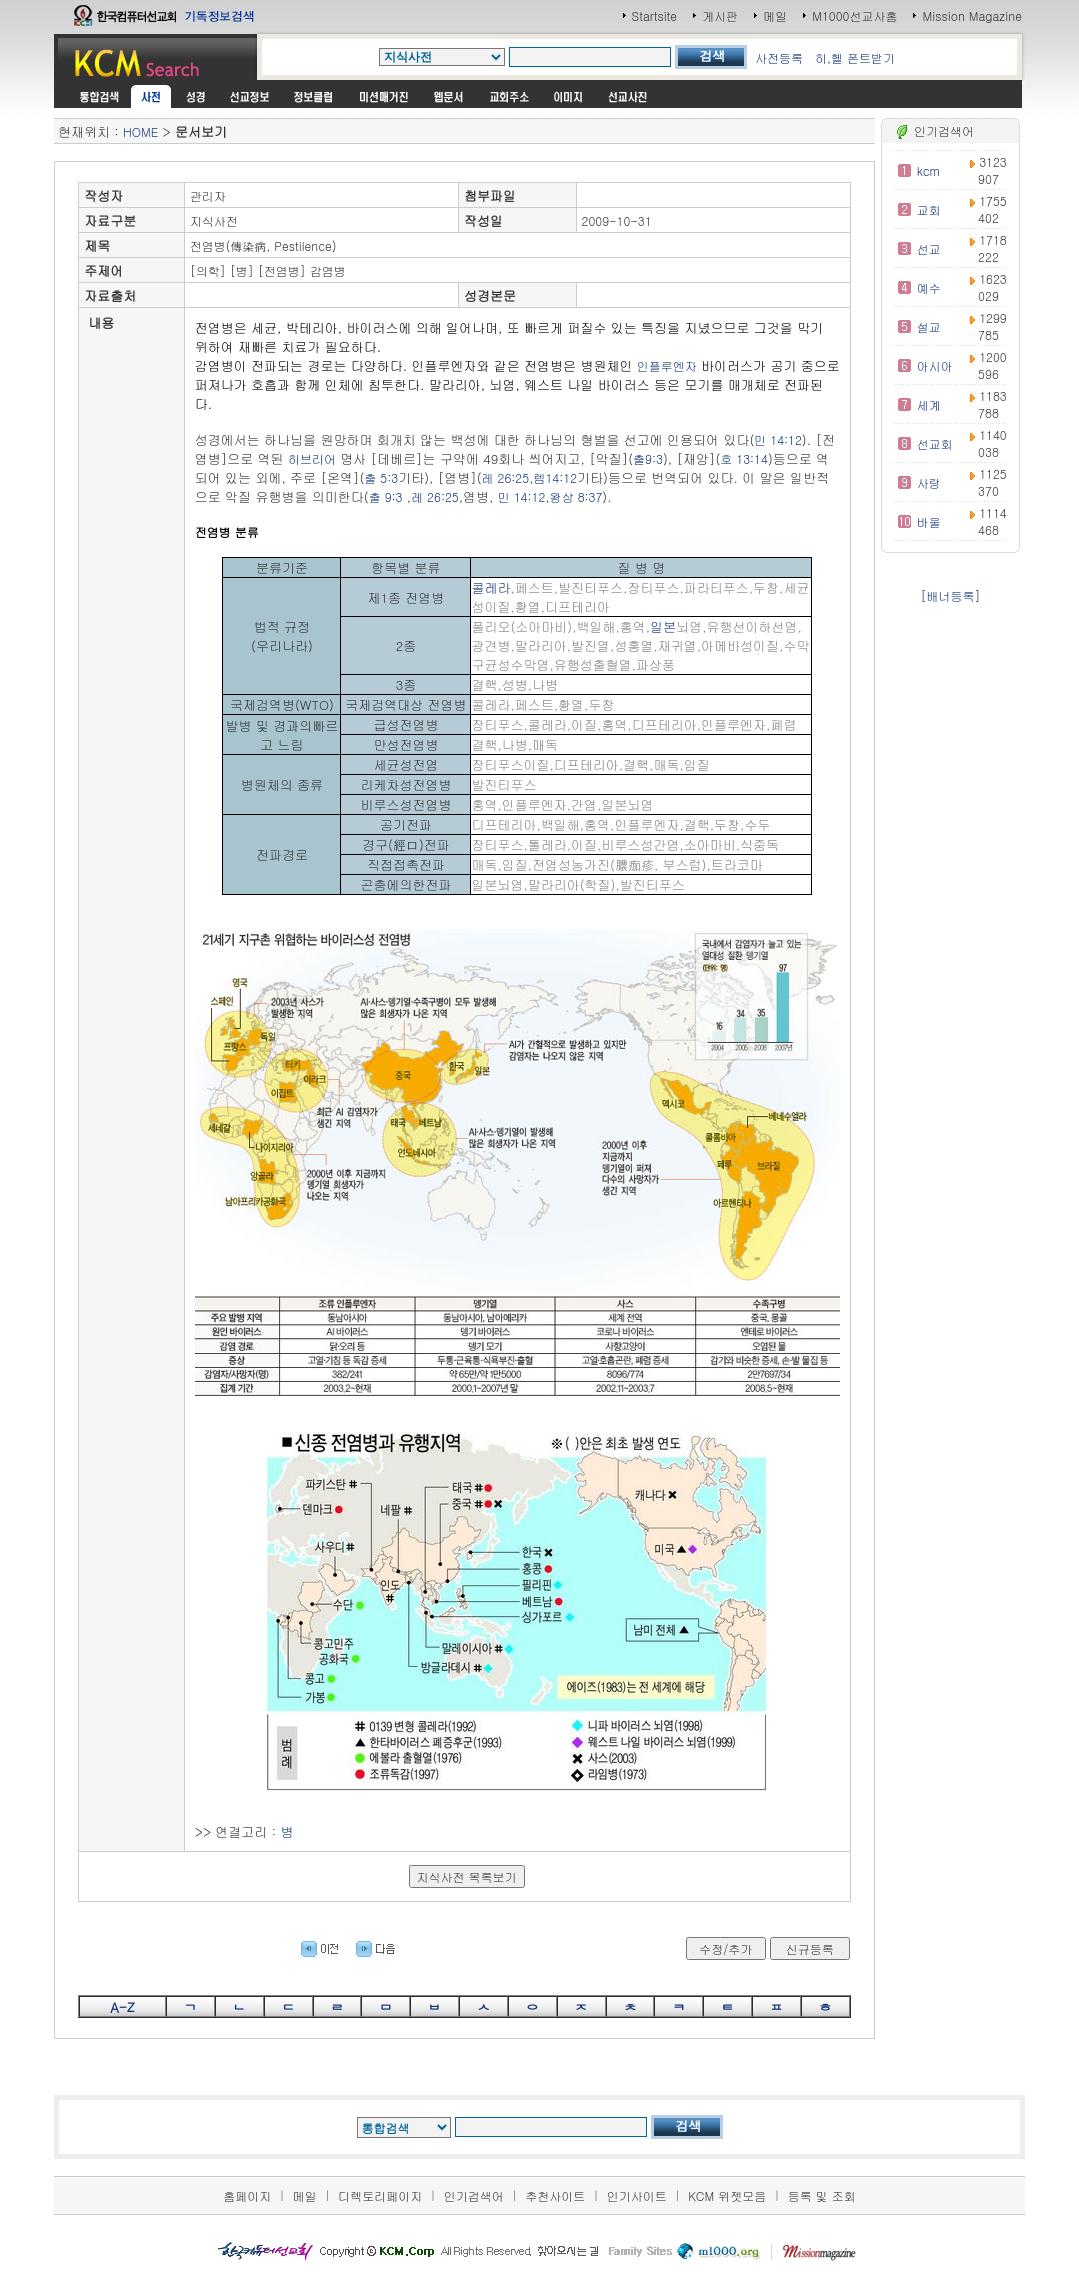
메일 (775, 15)
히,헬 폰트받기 (855, 57)
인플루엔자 (667, 365)
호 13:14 (744, 458)
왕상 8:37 (576, 496)
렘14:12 (555, 477)
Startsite (655, 15)
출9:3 (648, 458)
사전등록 (779, 57)
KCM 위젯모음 (727, 2195)
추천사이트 (555, 2195)
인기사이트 (637, 2195)
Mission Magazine (972, 15)
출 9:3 (386, 496)
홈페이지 (247, 2195)
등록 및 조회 (822, 2195)
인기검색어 (474, 2195)
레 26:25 (506, 477)
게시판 (720, 15)
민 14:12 (778, 439)
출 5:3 (381, 477)
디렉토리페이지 (380, 2195)
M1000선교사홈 (854, 15)
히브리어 (312, 458)
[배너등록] (951, 595)
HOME (140, 131)
